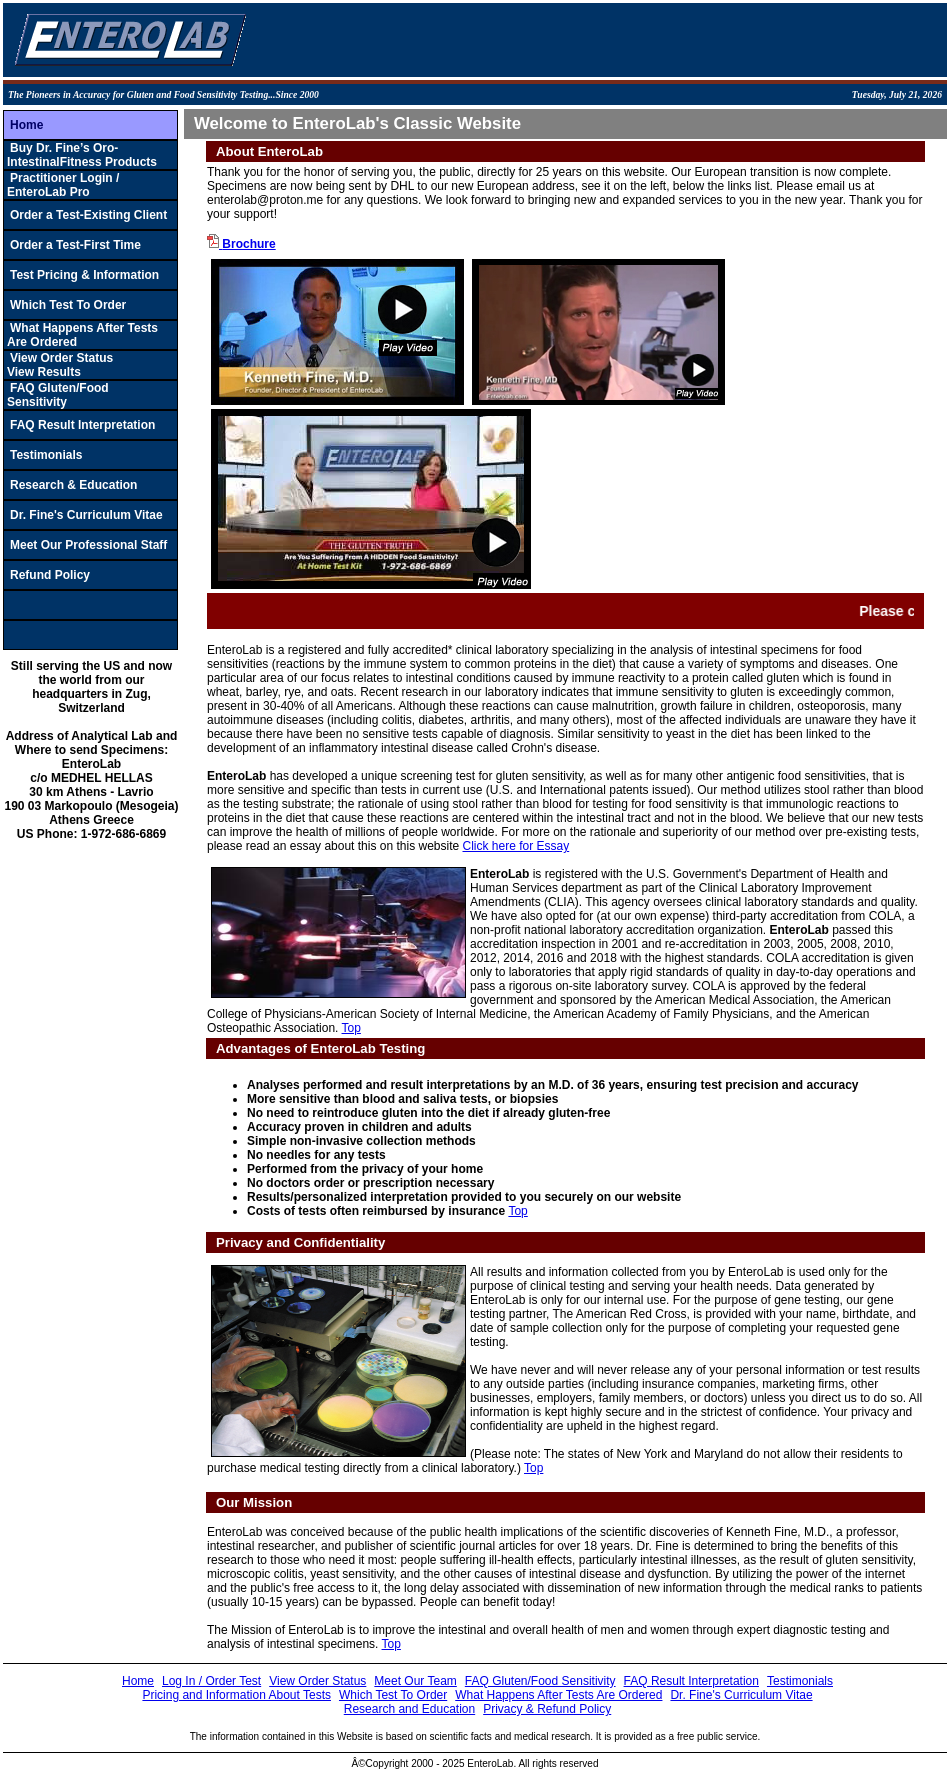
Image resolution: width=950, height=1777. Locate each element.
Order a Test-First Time (75, 245)
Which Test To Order (68, 305)
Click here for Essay (516, 846)
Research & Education (73, 485)
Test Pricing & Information (84, 275)
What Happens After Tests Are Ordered (558, 1695)
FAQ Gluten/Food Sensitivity (58, 395)
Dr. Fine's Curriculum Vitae (86, 515)
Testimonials (46, 455)
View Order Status (317, 1681)
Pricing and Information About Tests (236, 1695)
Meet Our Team (415, 1681)
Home (26, 125)
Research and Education (409, 1709)
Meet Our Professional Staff (88, 545)
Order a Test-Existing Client (88, 215)
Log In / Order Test (211, 1681)
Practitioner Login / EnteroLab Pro (63, 185)
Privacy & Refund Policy (547, 1709)
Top (351, 1028)
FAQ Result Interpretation (82, 425)
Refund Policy (50, 575)
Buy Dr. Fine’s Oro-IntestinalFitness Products (82, 155)
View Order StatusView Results (60, 365)
